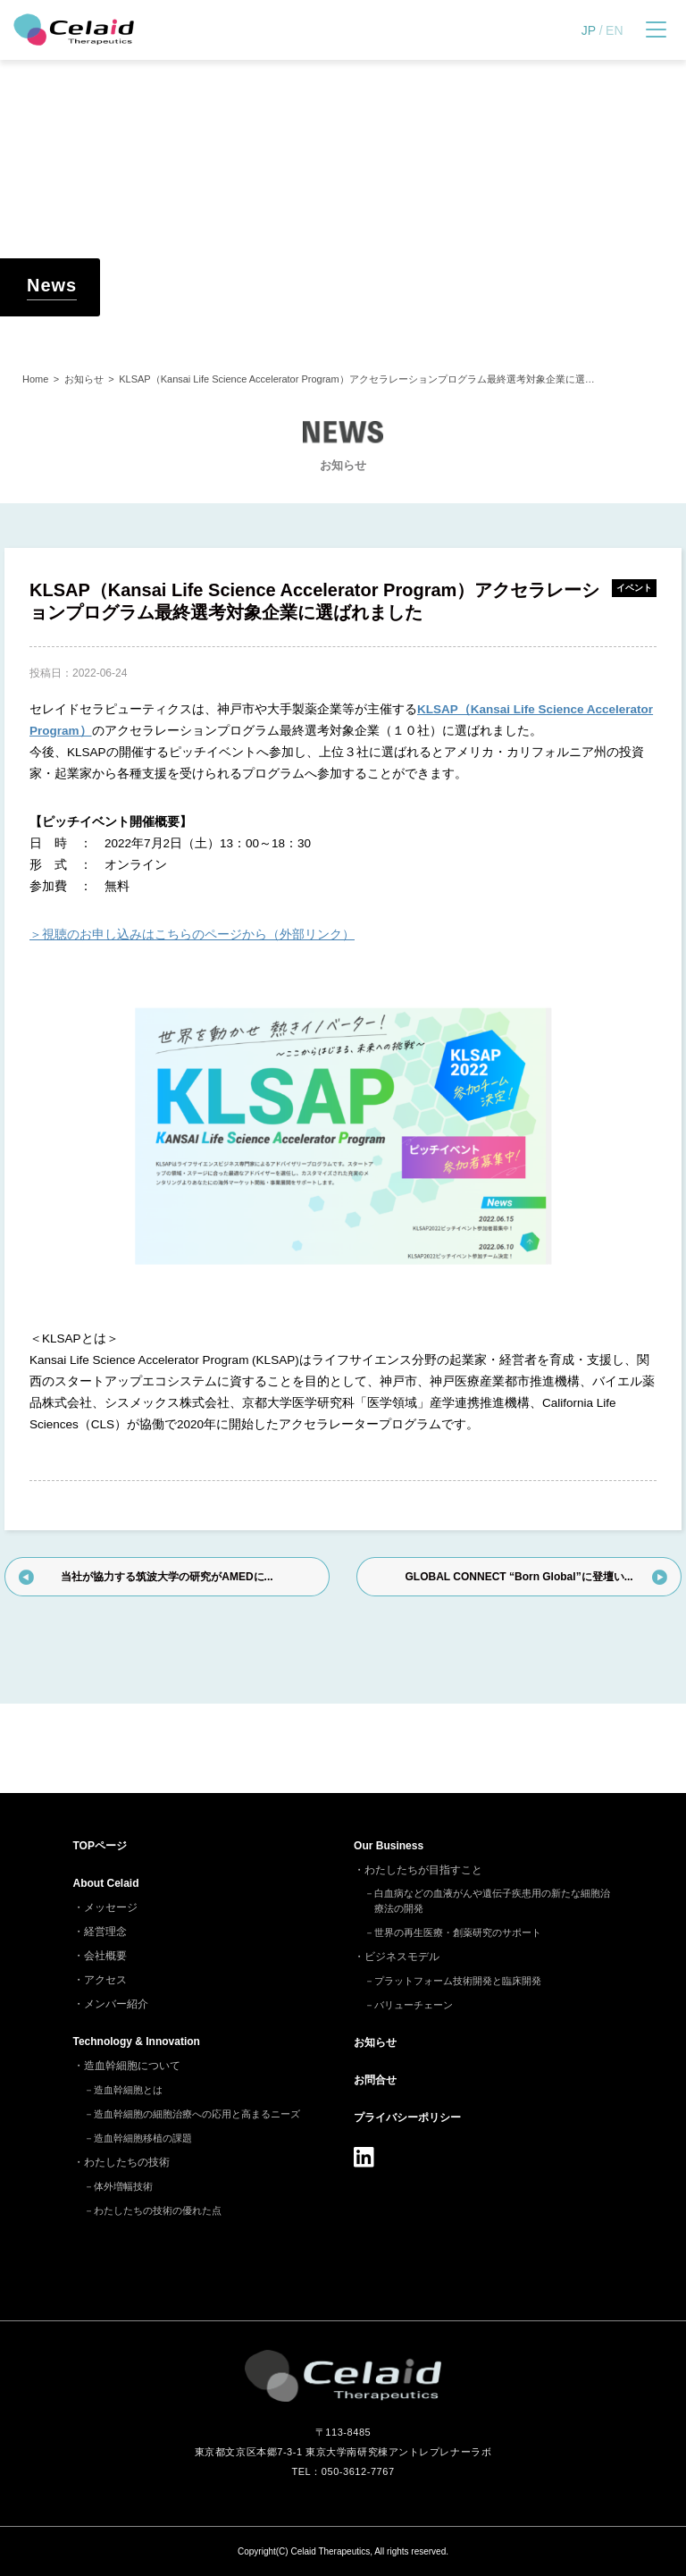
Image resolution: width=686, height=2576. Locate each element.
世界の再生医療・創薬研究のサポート (457, 1932)
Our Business (388, 1845)
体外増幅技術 (123, 2186)
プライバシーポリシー (407, 2117)
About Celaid (106, 1883)
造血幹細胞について (132, 2065)
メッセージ (111, 1907)
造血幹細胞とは (128, 2089)
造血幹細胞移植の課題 (143, 2138)
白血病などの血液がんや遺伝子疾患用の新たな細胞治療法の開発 (492, 1901)
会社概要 (105, 1955)
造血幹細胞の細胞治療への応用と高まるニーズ (197, 2114)
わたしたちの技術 (127, 2162)
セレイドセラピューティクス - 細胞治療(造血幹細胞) (73, 30)
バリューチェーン (413, 2004)
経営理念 (105, 1931)
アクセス (105, 1980)
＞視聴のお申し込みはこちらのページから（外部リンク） (192, 934)
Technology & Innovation (136, 2041)
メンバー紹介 (116, 2004)
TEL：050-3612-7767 (342, 2471)
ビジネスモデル (401, 1956)
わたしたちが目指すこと (423, 1870)
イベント (634, 588)
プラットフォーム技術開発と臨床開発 (457, 1980)
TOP (100, 1845)
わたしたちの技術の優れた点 (158, 2210)
